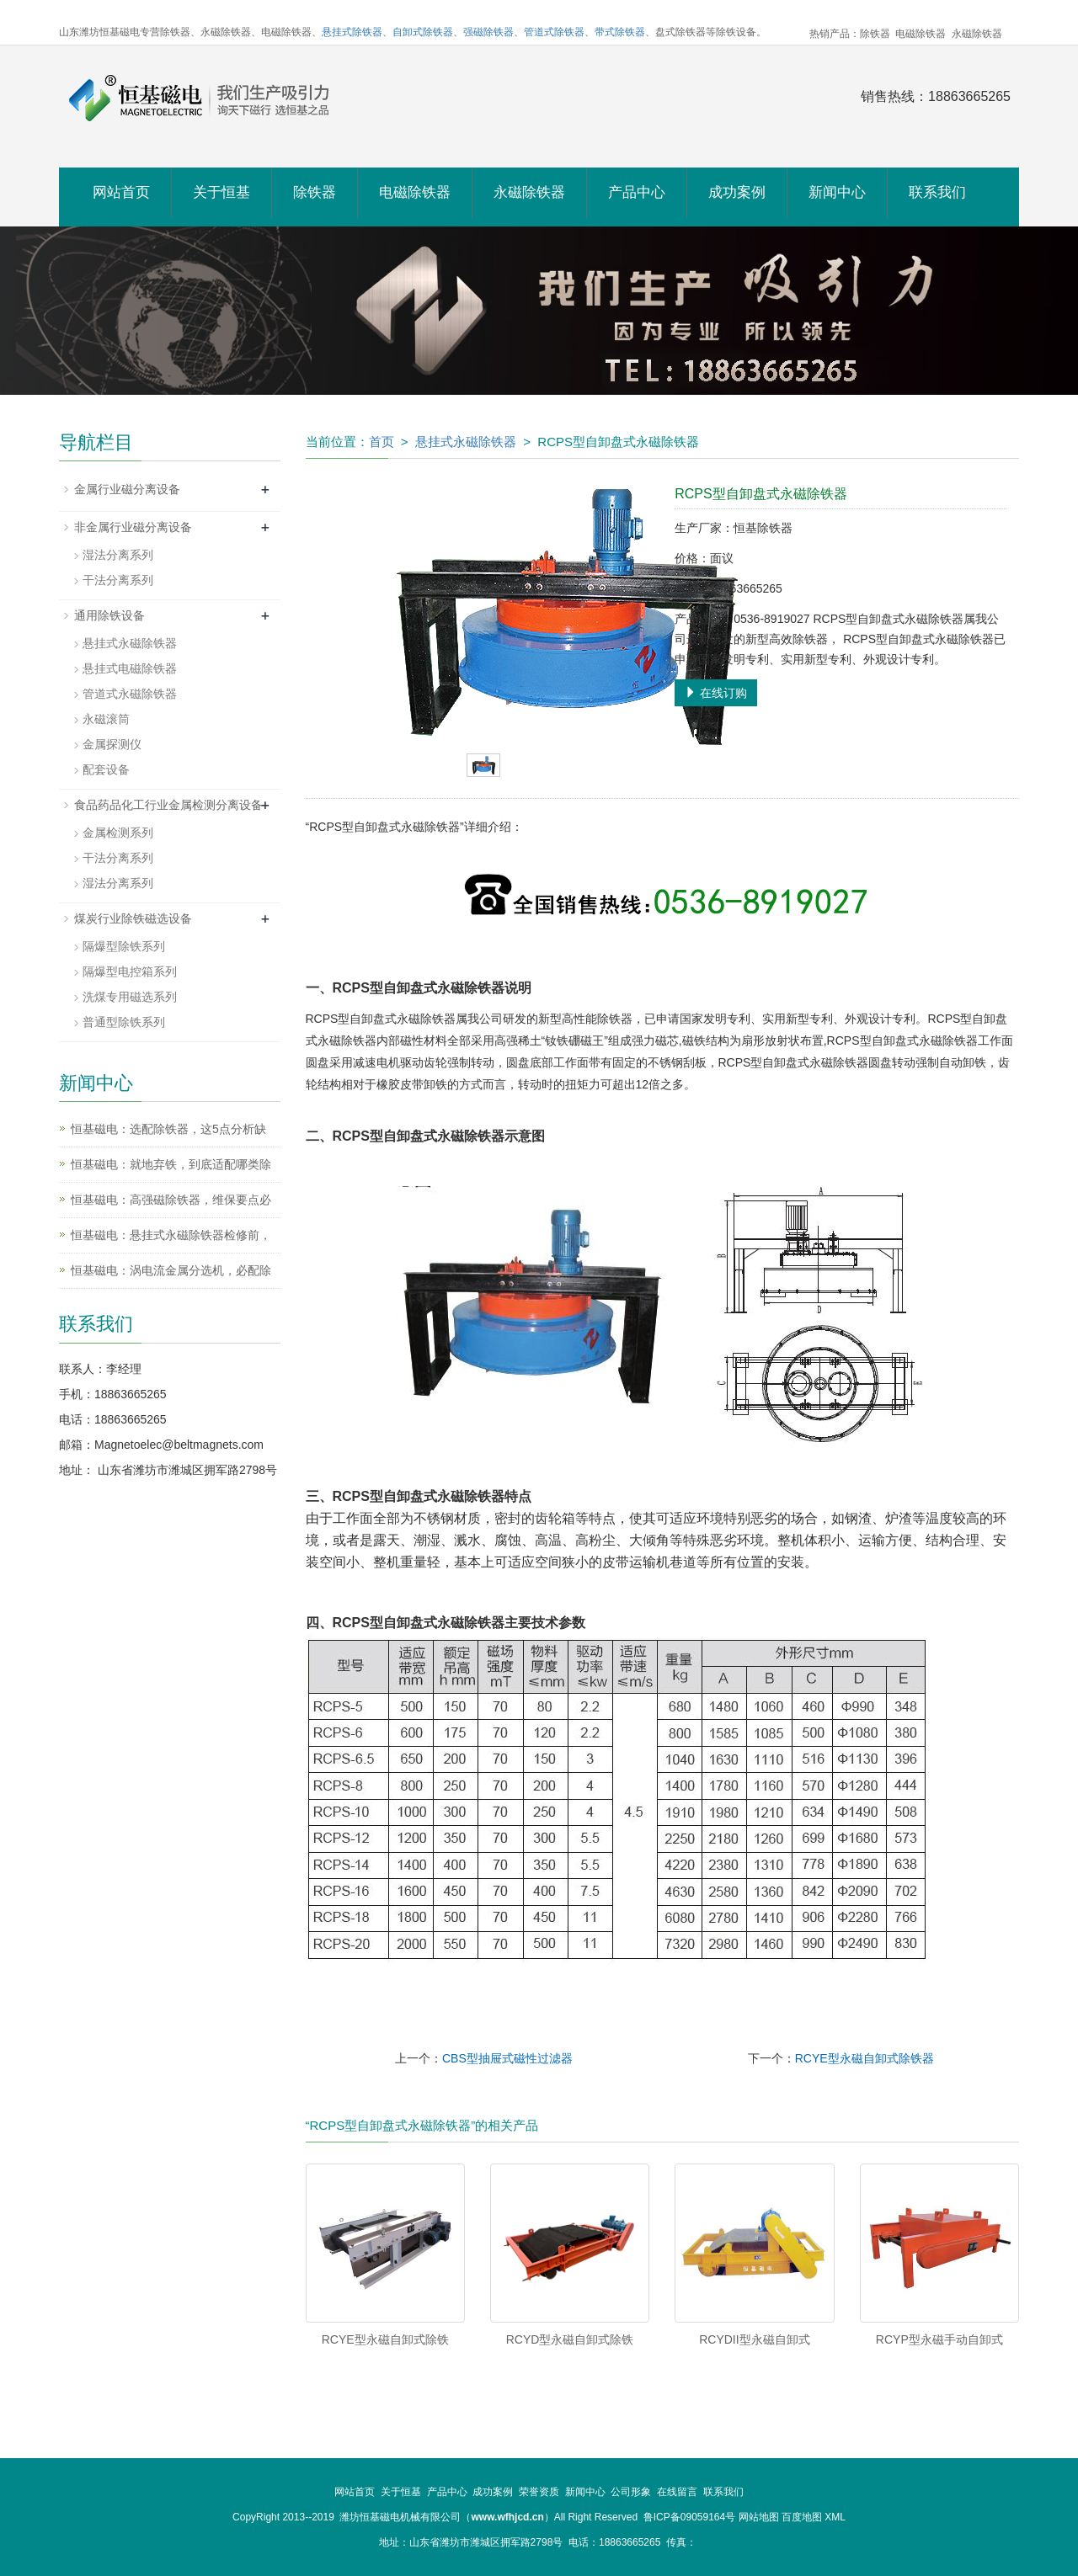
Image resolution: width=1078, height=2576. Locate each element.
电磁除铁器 (415, 192)
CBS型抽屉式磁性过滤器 (507, 2058)
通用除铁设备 (109, 615)
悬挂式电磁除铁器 (130, 668)
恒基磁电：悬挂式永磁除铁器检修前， (171, 1235)
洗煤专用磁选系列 (130, 996)
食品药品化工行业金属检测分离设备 (168, 805)
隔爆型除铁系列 (124, 946)
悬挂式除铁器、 (357, 32)
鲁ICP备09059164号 (689, 2517)
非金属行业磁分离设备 (133, 527)
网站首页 (121, 192)
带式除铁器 (620, 32)
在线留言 (677, 2492)
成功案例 (737, 192)
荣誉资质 (539, 2492)
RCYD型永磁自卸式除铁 (570, 2339)
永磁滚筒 (106, 719)
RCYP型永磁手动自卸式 (939, 2339)
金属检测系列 (118, 832)
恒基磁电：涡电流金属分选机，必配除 (171, 1270)
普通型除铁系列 (124, 1022)
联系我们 (937, 192)
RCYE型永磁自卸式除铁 (385, 2339)
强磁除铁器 (488, 32)
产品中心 (636, 192)
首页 (381, 441)
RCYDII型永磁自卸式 (754, 2339)
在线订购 (716, 693)
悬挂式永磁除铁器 (465, 441)
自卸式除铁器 (422, 32)
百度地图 (802, 2517)
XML (835, 2517)
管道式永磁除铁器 (130, 693)
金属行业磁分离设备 (127, 489)
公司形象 (631, 2492)
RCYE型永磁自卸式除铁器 (864, 2058)
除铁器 (314, 192)
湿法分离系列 (118, 555)
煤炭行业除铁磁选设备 (133, 918)
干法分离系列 (118, 580)
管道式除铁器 (554, 32)
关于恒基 (221, 192)
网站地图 (759, 2517)
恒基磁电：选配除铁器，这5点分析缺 (168, 1129)
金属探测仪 (112, 744)
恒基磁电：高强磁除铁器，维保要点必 (171, 1199)
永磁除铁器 (529, 192)
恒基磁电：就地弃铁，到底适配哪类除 (171, 1164)
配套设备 (106, 769)
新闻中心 (837, 192)
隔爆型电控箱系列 (130, 971)
